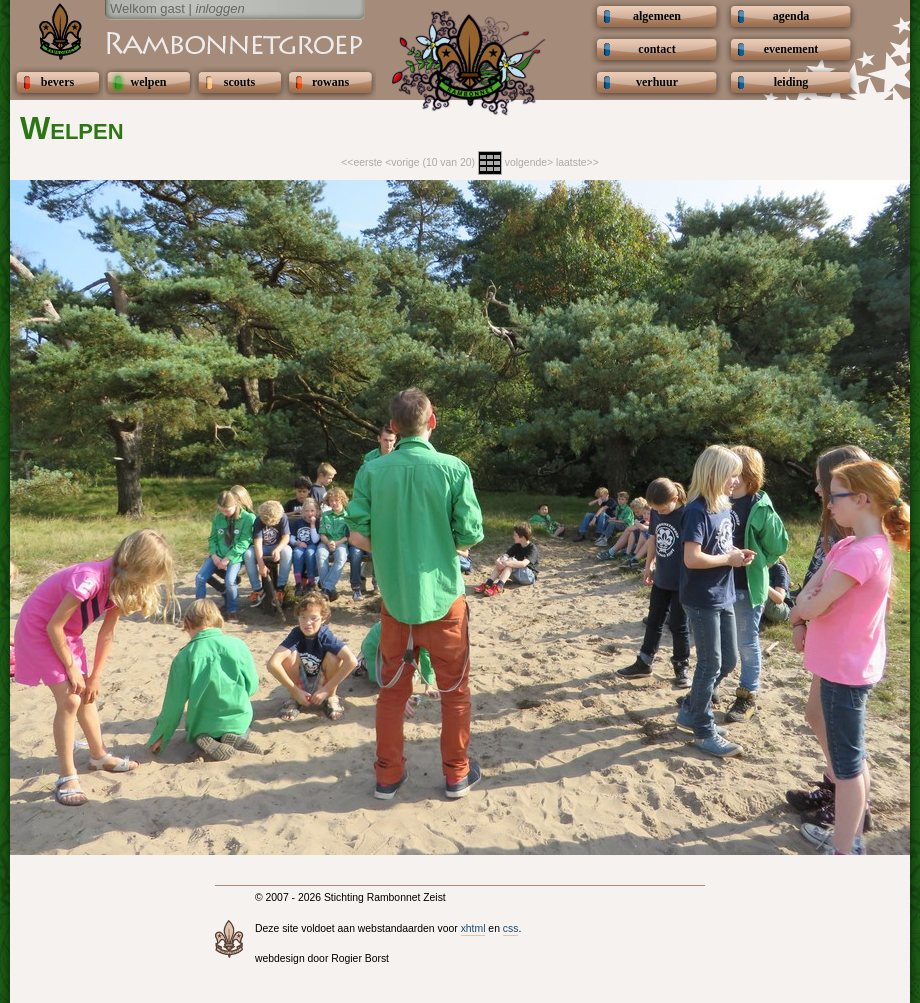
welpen (149, 82)
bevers (57, 82)
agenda (791, 16)
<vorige (402, 162)
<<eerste (361, 162)
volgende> (529, 162)
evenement (791, 49)
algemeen (657, 16)
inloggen (220, 8)
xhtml (473, 928)
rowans (330, 82)
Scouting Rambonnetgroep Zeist (185, 42)
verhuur (657, 82)
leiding (791, 82)
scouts (239, 82)
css (511, 928)
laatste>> (577, 162)
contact (656, 49)
